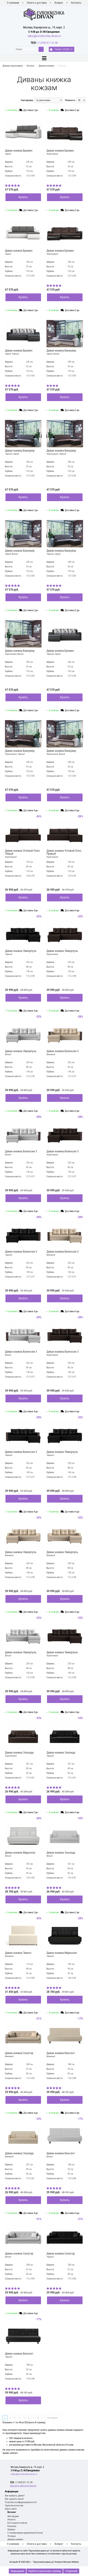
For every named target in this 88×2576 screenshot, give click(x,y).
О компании (13, 2)
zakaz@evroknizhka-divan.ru (44, 36)
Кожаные (11, 2526)
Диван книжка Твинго (18, 1954)
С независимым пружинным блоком (25, 2532)
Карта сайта (11, 2508)
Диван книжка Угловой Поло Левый (22, 853)
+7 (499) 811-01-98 (47, 42)
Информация (11, 2491)
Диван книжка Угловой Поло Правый (63, 853)
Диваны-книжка (46, 65)
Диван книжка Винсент (60, 2055)
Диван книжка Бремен (18, 152)
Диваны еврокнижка (12, 65)
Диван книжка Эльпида (19, 1754)
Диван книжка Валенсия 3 (62, 1053)
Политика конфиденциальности (21, 2502)
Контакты (76, 2)
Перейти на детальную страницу (44, 2571)
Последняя (52, 2417)
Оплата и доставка (37, 2)
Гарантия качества (14, 2505)
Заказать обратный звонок (23, 2485)
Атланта (11, 2519)
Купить (23, 197)
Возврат (58, 2)
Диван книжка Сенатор (19, 2055)
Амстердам (13, 2516)
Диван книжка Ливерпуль (20, 952)
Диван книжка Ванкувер (61, 352)
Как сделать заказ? (14, 2499)
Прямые (11, 2529)
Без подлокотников (17, 2523)
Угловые (11, 2536)
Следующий (71, 2571)
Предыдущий (17, 2571)
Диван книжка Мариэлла (20, 1854)
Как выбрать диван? (15, 2495)
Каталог (31, 65)
